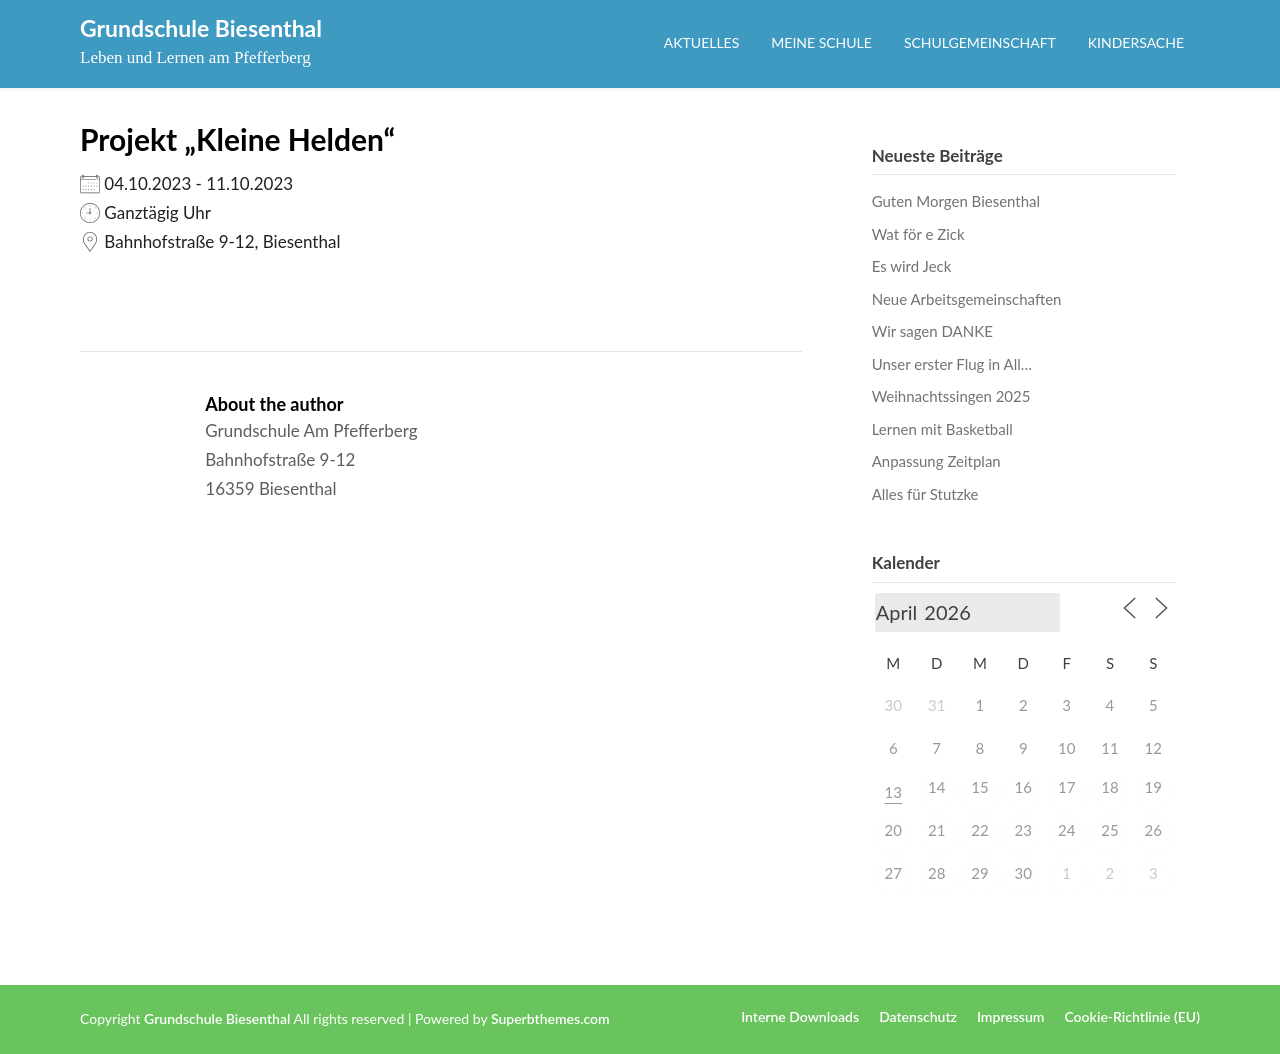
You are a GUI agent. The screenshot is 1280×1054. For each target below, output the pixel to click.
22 (979, 830)
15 (979, 787)
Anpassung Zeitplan (936, 461)
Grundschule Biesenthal (201, 28)
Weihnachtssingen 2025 (951, 396)
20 (893, 830)
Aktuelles (701, 42)
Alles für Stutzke (925, 494)
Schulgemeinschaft (980, 42)
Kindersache (1136, 42)
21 (936, 830)
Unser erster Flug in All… (952, 364)
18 (1109, 787)
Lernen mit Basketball (942, 429)
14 (936, 787)
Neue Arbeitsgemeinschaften (967, 299)
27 (893, 873)
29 (979, 873)
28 (936, 873)
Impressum (1011, 1017)
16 (1023, 787)
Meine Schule (821, 42)
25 (1109, 830)
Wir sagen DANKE (932, 331)
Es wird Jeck (912, 266)
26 (1153, 830)
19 (1153, 787)
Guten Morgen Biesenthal (956, 201)
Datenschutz (918, 1017)
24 (1066, 830)
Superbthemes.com (550, 1018)
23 (1023, 830)
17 (1066, 787)
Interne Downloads (800, 1017)
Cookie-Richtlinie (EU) (1132, 1017)
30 (1023, 873)
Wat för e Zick (918, 234)
